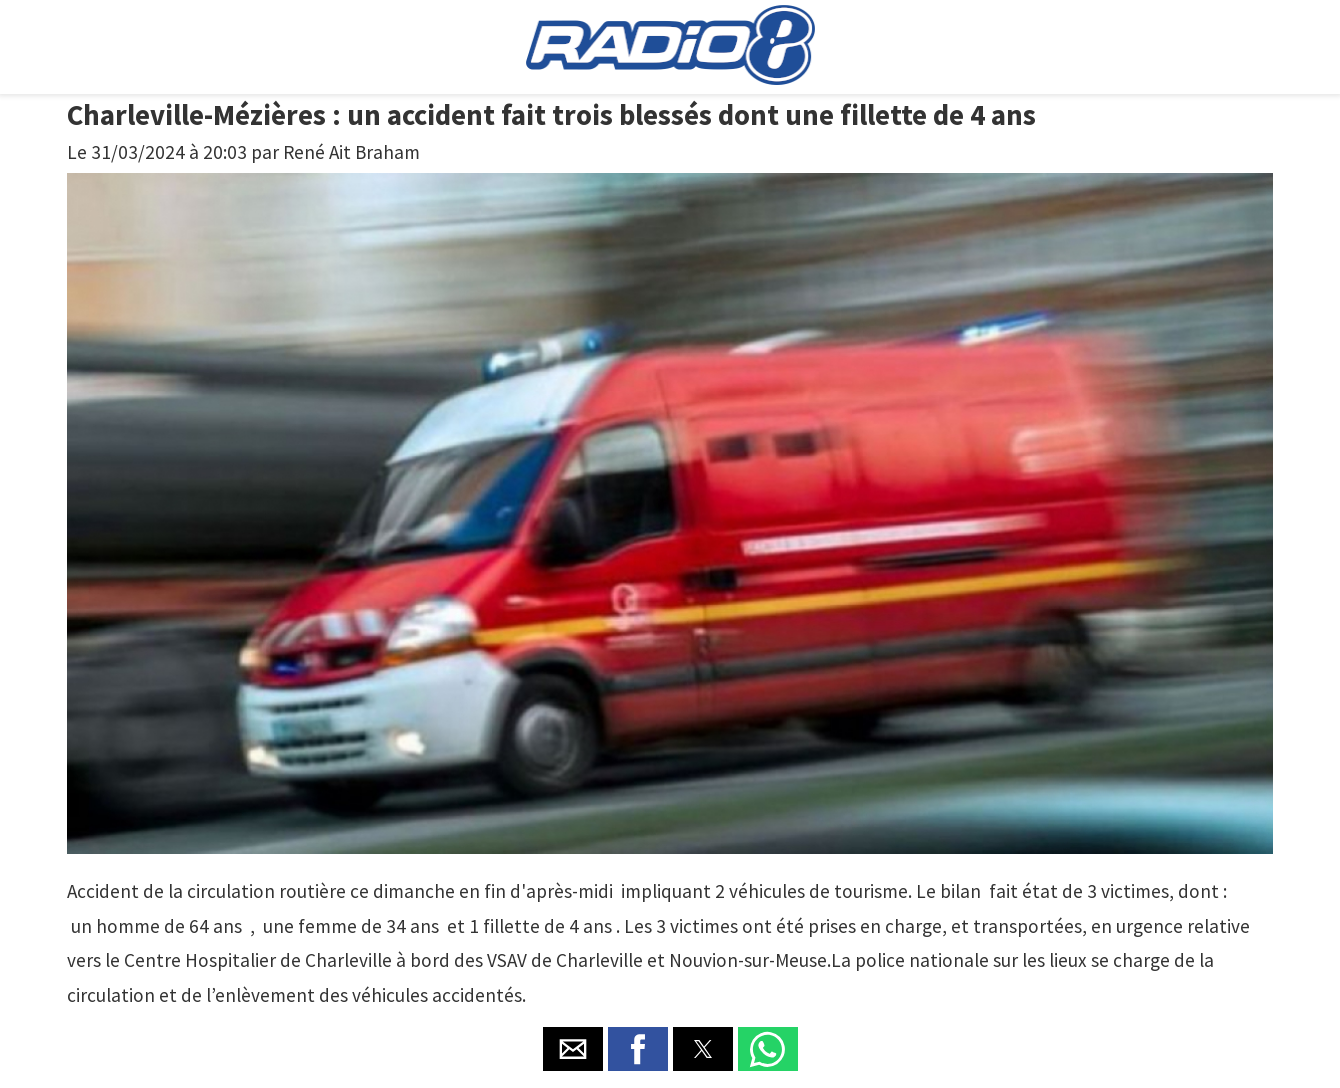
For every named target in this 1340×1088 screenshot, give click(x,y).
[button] (573, 1049)
